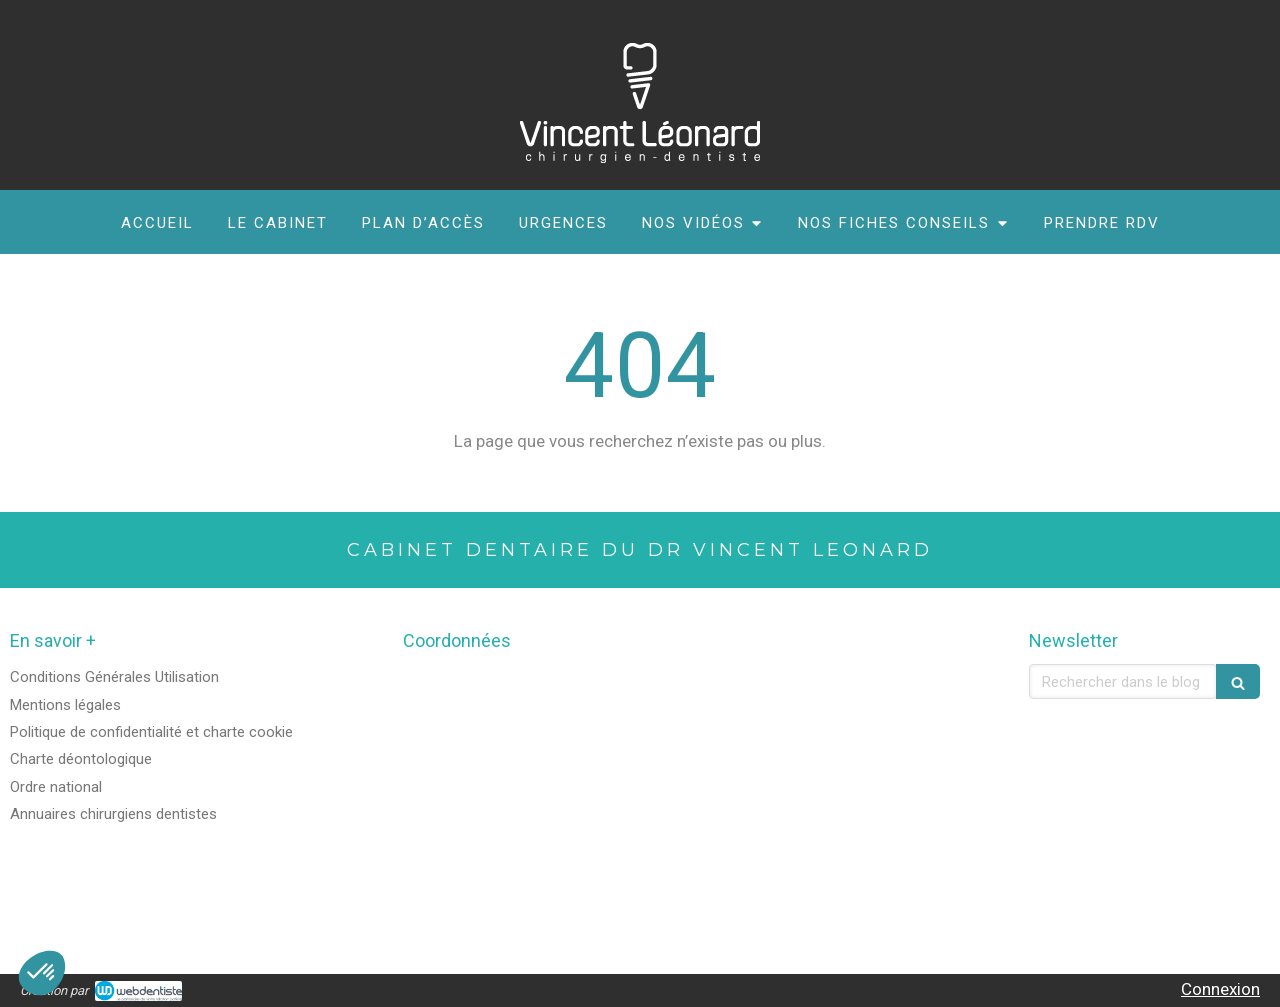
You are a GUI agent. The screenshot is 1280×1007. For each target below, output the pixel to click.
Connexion (1220, 989)
